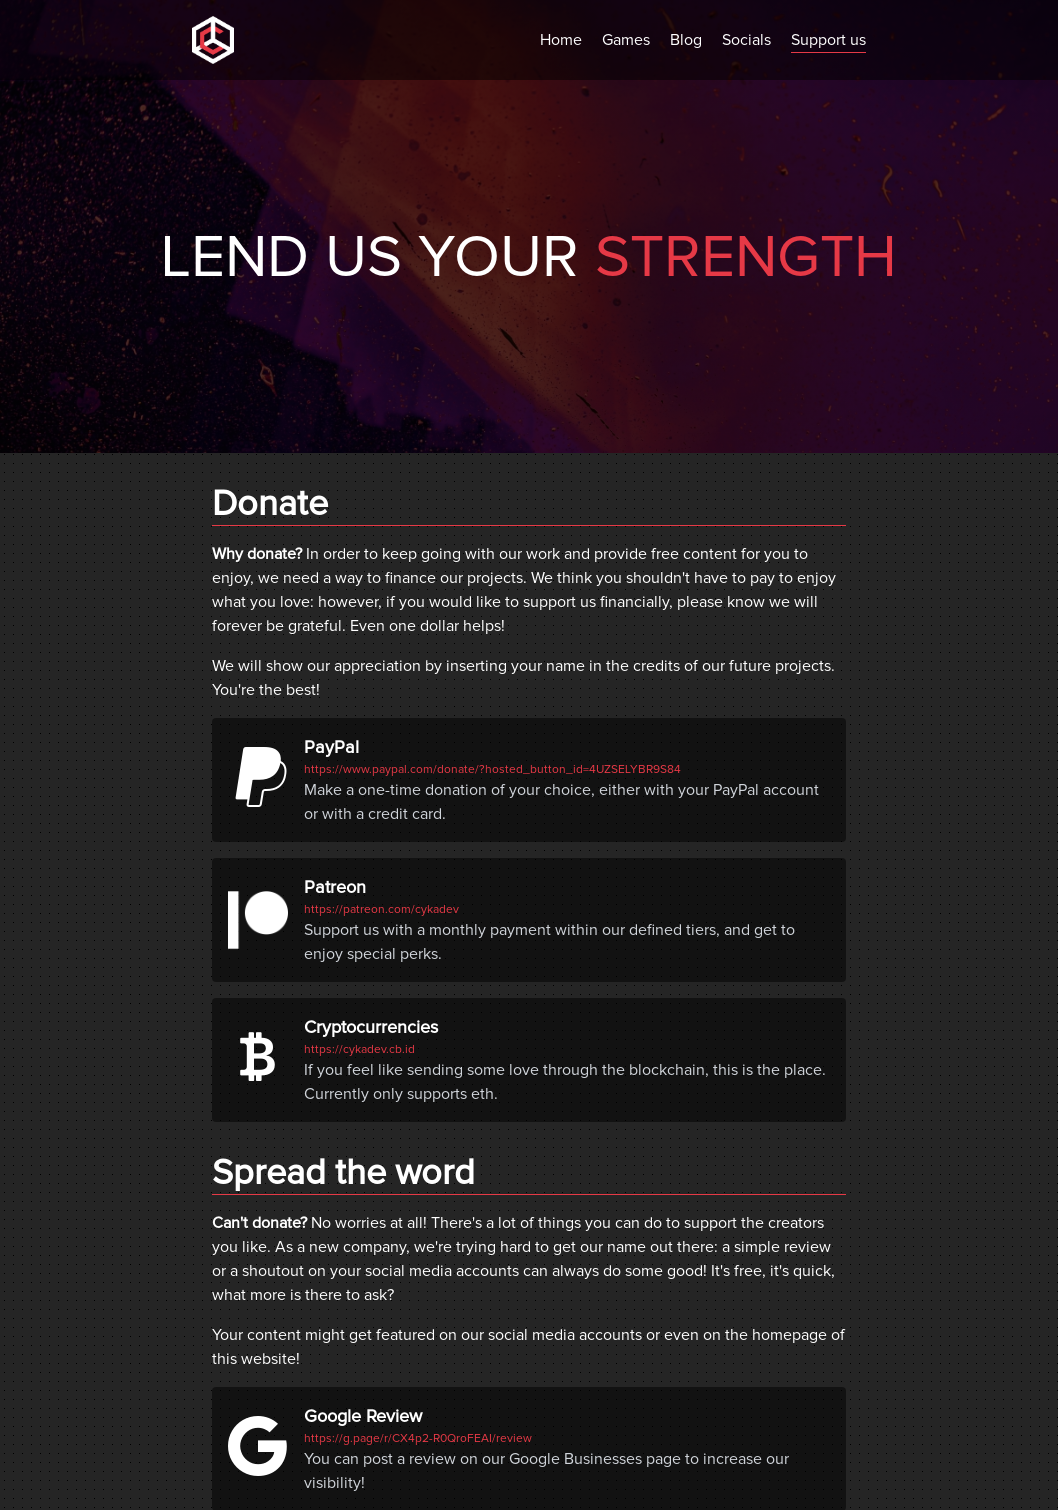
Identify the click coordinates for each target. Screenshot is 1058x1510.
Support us (828, 40)
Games (626, 40)
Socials (746, 40)
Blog (686, 40)
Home (561, 40)
